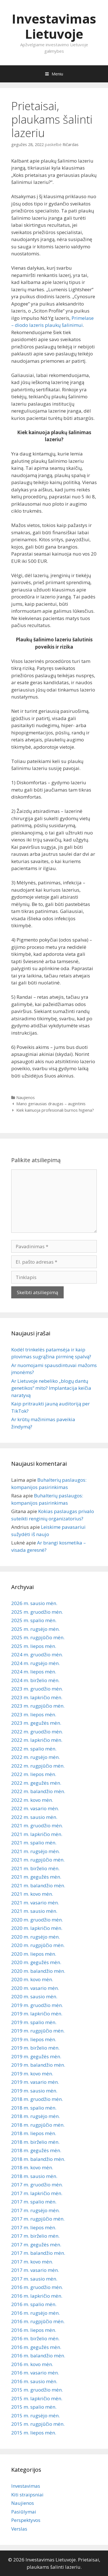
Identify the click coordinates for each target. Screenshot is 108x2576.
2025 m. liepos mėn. (33, 1646)
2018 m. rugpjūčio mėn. (38, 2125)
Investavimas (25, 2486)
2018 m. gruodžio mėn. (37, 2099)
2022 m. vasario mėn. (35, 1808)
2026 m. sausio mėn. (34, 1603)
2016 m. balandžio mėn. (38, 2355)
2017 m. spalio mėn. (33, 2201)
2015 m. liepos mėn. (33, 2432)
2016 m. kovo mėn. (32, 2364)
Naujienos (25, 1097)
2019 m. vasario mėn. (35, 2082)
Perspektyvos (25, 2520)
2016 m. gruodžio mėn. (37, 2287)
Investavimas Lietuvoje (54, 26)
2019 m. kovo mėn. (32, 2073)
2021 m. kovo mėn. (32, 1894)
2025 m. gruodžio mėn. (37, 1612)
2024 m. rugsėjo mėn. (35, 1663)
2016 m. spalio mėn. (33, 2304)
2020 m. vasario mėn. (35, 1988)
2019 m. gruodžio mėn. (37, 2005)
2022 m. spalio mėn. (33, 1748)
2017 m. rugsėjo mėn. (35, 2210)
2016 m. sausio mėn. (34, 2381)
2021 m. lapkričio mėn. (36, 1834)
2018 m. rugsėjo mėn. (35, 2116)
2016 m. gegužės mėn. (36, 2347)
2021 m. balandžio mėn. (38, 1885)
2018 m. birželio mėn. (35, 2142)
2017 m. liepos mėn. (33, 2227)
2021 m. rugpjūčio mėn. (38, 1859)
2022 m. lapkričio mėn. (36, 1740)
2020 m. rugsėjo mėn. (35, 1937)
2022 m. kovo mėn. (32, 1800)
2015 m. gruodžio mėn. (37, 2390)
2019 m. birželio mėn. (35, 2048)
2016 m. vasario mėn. (35, 2372)
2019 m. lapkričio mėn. (36, 2013)
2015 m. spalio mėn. (33, 2407)
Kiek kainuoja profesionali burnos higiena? (55, 1110)
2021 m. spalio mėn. (33, 1842)
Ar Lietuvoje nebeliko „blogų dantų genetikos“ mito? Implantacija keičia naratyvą (51, 1388)
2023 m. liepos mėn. (33, 1714)
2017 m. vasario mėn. (35, 2270)
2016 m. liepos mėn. (33, 2330)
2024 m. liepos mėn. (33, 1671)
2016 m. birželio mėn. (35, 2338)
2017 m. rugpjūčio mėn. (38, 2219)
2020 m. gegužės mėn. (36, 1962)
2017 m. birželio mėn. (35, 2236)
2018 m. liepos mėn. (33, 2133)
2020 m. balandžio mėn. (38, 1971)
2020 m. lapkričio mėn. (36, 1928)
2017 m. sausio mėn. (34, 2279)
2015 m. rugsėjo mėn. (35, 2415)
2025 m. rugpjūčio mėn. (38, 1637)
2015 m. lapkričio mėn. (36, 2398)
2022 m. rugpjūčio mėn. (38, 1766)
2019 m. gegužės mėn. (36, 2056)
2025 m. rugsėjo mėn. (35, 1629)
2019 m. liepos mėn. (33, 2039)
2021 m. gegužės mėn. (36, 1877)
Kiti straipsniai (27, 2494)
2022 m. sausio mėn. (34, 1817)
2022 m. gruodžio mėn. (37, 1731)
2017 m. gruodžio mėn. (37, 2184)
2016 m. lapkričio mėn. (36, 2296)
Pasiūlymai (23, 2511)
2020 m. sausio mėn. (34, 1996)
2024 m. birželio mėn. (35, 1680)
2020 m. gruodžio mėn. (37, 1919)
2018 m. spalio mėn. (33, 2108)
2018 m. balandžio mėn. (38, 2159)
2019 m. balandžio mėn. (38, 2065)
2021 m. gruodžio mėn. (37, 1825)
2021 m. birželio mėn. (35, 1868)
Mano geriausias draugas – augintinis (51, 1103)
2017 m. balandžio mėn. (38, 2253)
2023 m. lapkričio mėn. (36, 1697)
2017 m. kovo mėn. (32, 2261)
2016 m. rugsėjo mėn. (35, 2313)
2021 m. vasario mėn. (35, 1902)
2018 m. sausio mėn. (34, 2176)
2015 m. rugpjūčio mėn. (38, 2424)
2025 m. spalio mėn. (33, 1620)
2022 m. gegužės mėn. (36, 1783)
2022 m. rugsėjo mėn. (35, 1757)
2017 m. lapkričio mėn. (36, 2193)
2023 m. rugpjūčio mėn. (38, 1706)
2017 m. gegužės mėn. (36, 2244)
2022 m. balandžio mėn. (38, 1791)
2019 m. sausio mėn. (34, 2090)
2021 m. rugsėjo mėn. (35, 1851)
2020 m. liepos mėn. (33, 1954)
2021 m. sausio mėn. (34, 1911)
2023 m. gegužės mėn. (36, 1723)
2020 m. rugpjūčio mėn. (38, 1945)
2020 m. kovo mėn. (32, 1979)
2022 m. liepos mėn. (33, 1774)
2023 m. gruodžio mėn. (37, 1688)
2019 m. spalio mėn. (33, 2022)
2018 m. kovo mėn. (32, 2167)
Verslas (19, 2529)
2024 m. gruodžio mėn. (37, 1654)
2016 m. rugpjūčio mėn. (38, 2321)
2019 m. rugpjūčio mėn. (38, 2030)
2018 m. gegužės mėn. (36, 2150)
